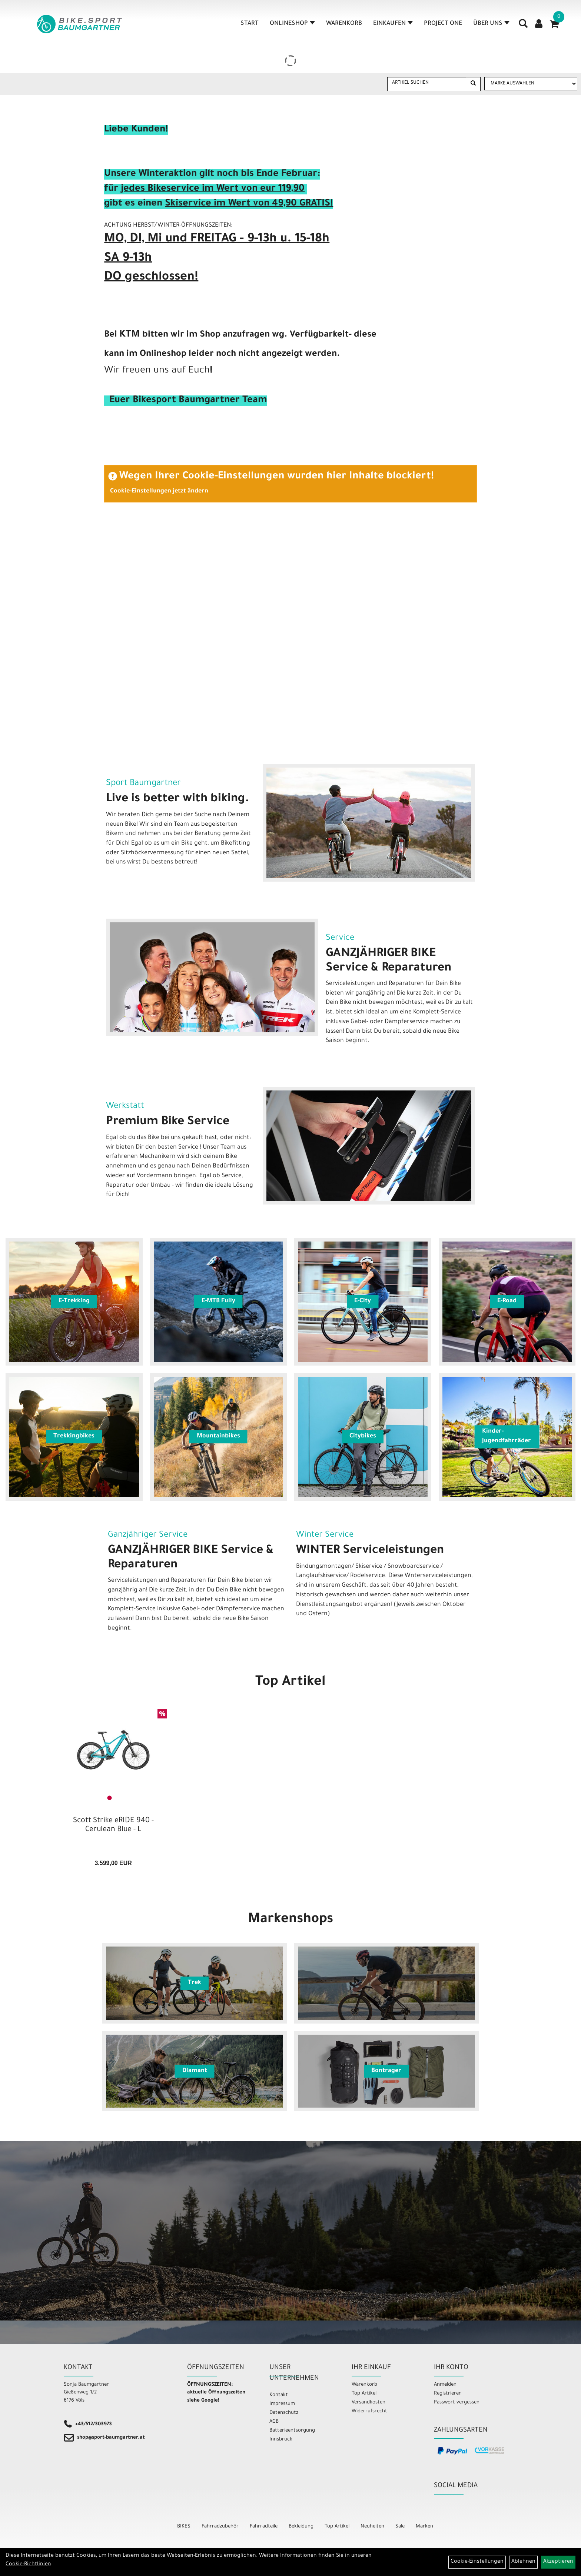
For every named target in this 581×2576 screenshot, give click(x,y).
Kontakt (278, 2395)
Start (249, 23)
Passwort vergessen (456, 2402)
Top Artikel (290, 1682)
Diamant (194, 2071)
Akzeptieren (558, 2562)
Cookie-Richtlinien (28, 2564)
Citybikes (362, 1436)
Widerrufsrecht (369, 2411)
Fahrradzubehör (220, 2526)
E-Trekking (74, 1301)
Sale (400, 2526)
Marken (424, 2526)
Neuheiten (372, 2526)
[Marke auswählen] (530, 83)
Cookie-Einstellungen (477, 2562)
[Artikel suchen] (427, 83)
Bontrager (386, 2071)
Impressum (282, 2404)
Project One (443, 23)
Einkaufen (393, 23)
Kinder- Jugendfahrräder (506, 1437)
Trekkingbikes (73, 1436)
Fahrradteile (264, 2526)
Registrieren (448, 2393)
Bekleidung (301, 2526)
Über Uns (491, 23)
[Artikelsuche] (523, 26)
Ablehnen (523, 2562)
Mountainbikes (218, 1436)
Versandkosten (368, 2402)
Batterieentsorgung (292, 2430)
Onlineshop (292, 23)
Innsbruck (280, 2439)
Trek (194, 1982)
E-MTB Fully (218, 1301)
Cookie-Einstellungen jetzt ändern (159, 491)
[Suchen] (473, 84)
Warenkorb (344, 23)
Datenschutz (283, 2413)
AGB (274, 2422)
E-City (362, 1301)
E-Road (507, 1301)
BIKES (183, 2526)
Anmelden (445, 2385)
